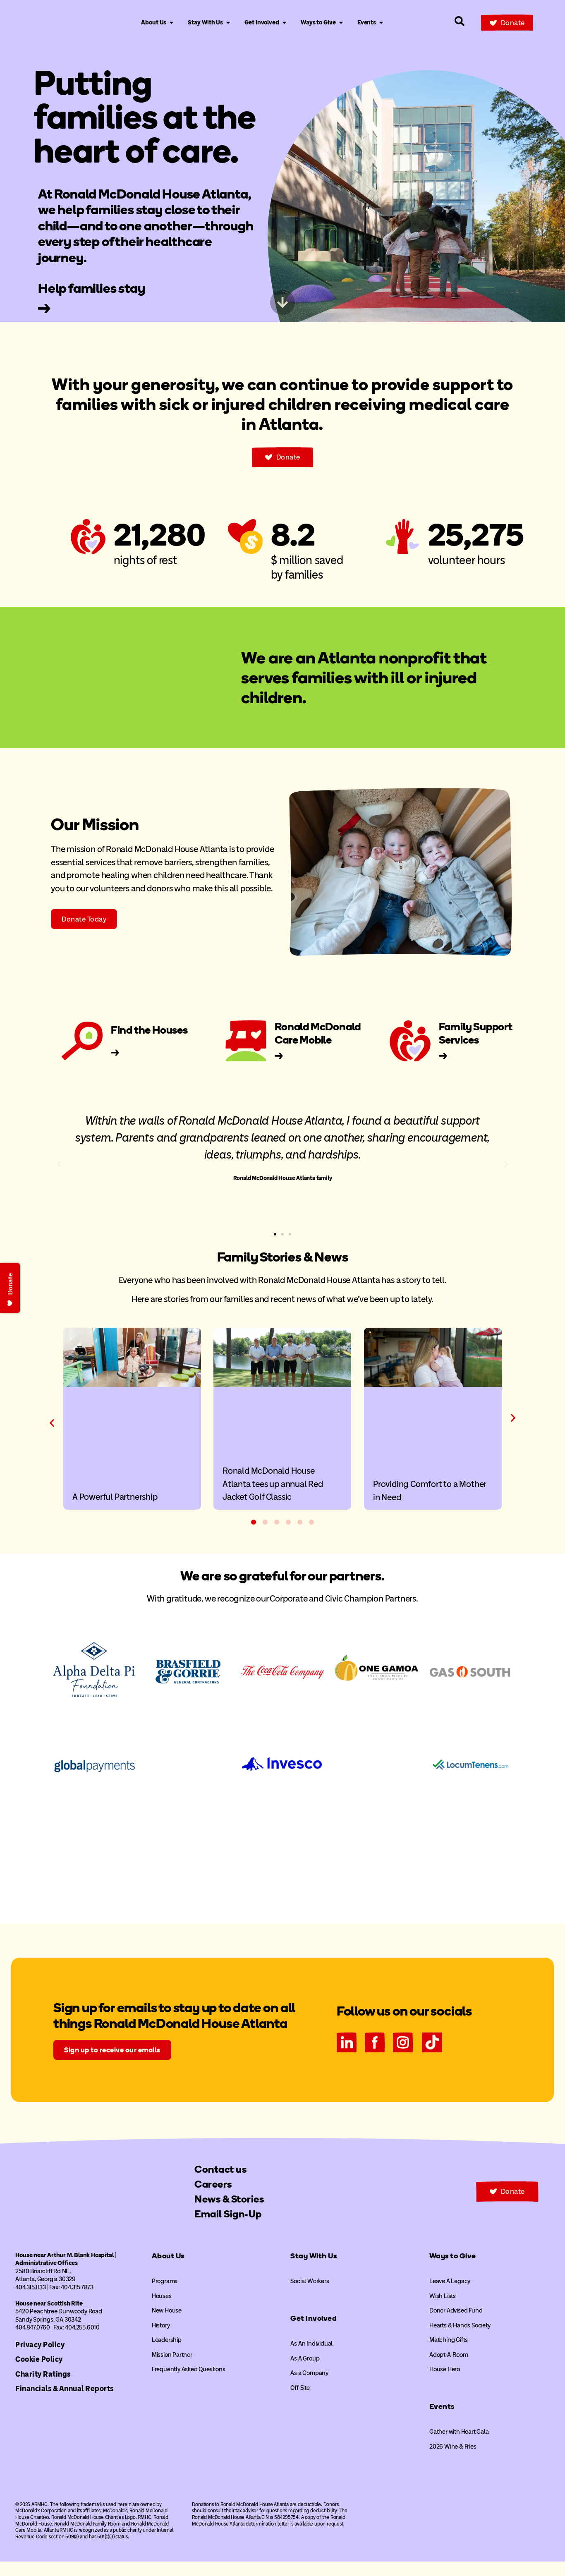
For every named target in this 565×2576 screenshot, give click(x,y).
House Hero (444, 2383)
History (161, 2340)
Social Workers (309, 2295)
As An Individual (311, 2358)
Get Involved (313, 2332)
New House (167, 2325)
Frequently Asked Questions (188, 2383)
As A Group (304, 2372)
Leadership (167, 2354)
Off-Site (299, 2402)
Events (442, 2420)
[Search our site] (459, 21)
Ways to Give (452, 2270)
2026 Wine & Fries (452, 2460)
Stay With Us (313, 2270)
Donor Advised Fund (455, 2325)
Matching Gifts (448, 2354)
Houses (162, 2310)
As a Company (309, 2387)
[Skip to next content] (282, 302)
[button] (59, 1164)
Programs (164, 2295)
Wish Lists (442, 2310)
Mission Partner (172, 2369)
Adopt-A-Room (448, 2369)
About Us (168, 2270)
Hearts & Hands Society (460, 2340)
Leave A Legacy (449, 2295)
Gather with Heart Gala (459, 2446)
